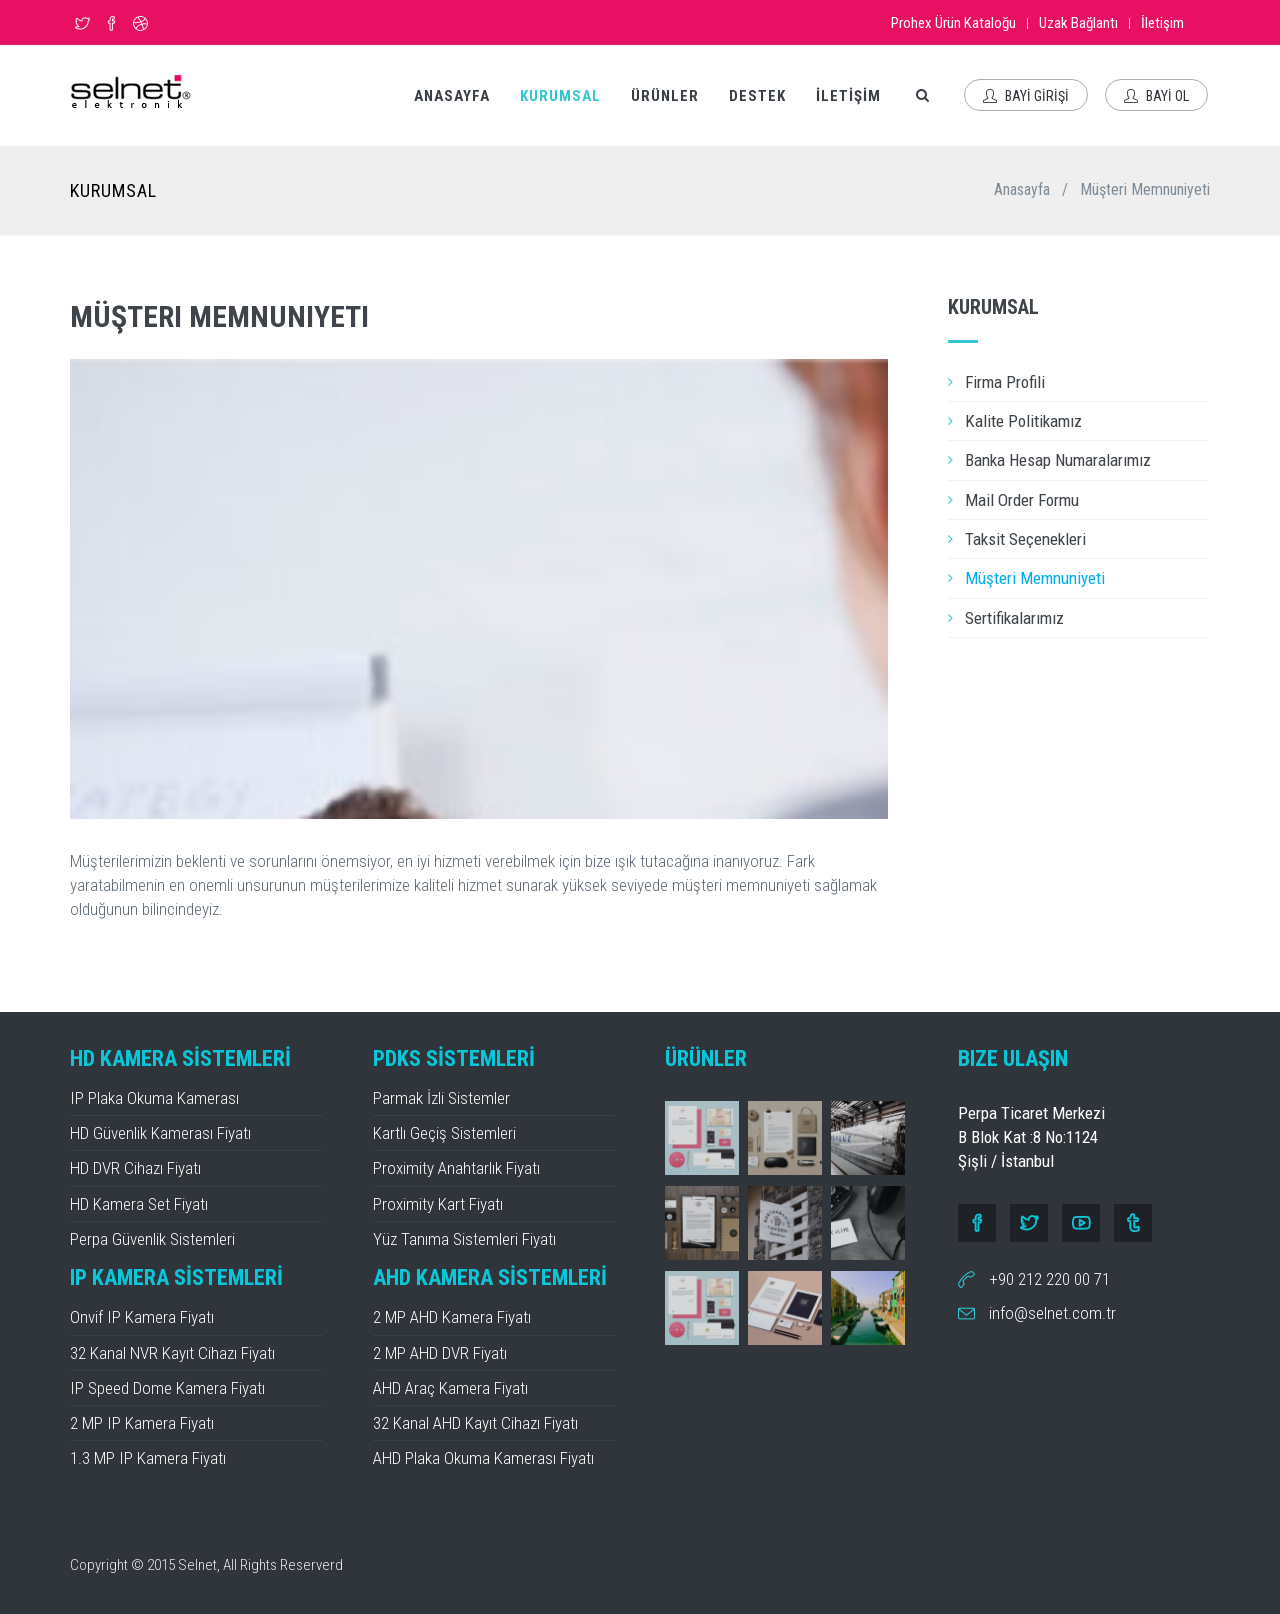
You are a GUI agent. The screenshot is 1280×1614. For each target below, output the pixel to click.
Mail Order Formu (1022, 500)
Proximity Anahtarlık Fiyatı (456, 1168)
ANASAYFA (452, 96)
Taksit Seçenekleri (1025, 539)
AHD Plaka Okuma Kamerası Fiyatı (483, 1458)
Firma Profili (1005, 382)
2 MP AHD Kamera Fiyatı (452, 1317)
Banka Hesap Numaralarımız (1058, 460)
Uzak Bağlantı (1078, 23)
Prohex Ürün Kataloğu (953, 23)
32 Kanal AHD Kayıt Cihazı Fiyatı (475, 1423)
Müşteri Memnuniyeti (1035, 578)
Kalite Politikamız (1023, 421)
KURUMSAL (560, 96)
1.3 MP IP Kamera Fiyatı (148, 1458)
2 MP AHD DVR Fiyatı (440, 1353)
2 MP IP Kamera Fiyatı (142, 1423)
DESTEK (757, 96)
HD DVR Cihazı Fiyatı (135, 1168)
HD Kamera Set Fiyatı (139, 1204)
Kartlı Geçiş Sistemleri (444, 1133)
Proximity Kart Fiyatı (438, 1204)
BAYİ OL (1156, 96)
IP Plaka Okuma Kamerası (154, 1098)
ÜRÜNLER (665, 96)
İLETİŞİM (848, 96)
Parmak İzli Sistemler (441, 1098)
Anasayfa (1022, 189)
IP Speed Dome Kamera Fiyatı (167, 1388)
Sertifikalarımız (1014, 618)
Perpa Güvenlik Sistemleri (152, 1239)
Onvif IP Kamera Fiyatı (142, 1317)
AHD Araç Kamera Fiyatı (450, 1388)
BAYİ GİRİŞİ (1026, 96)
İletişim (1162, 23)
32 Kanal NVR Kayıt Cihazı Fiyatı (172, 1353)
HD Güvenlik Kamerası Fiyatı (160, 1133)
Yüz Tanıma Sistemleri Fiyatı (464, 1239)
